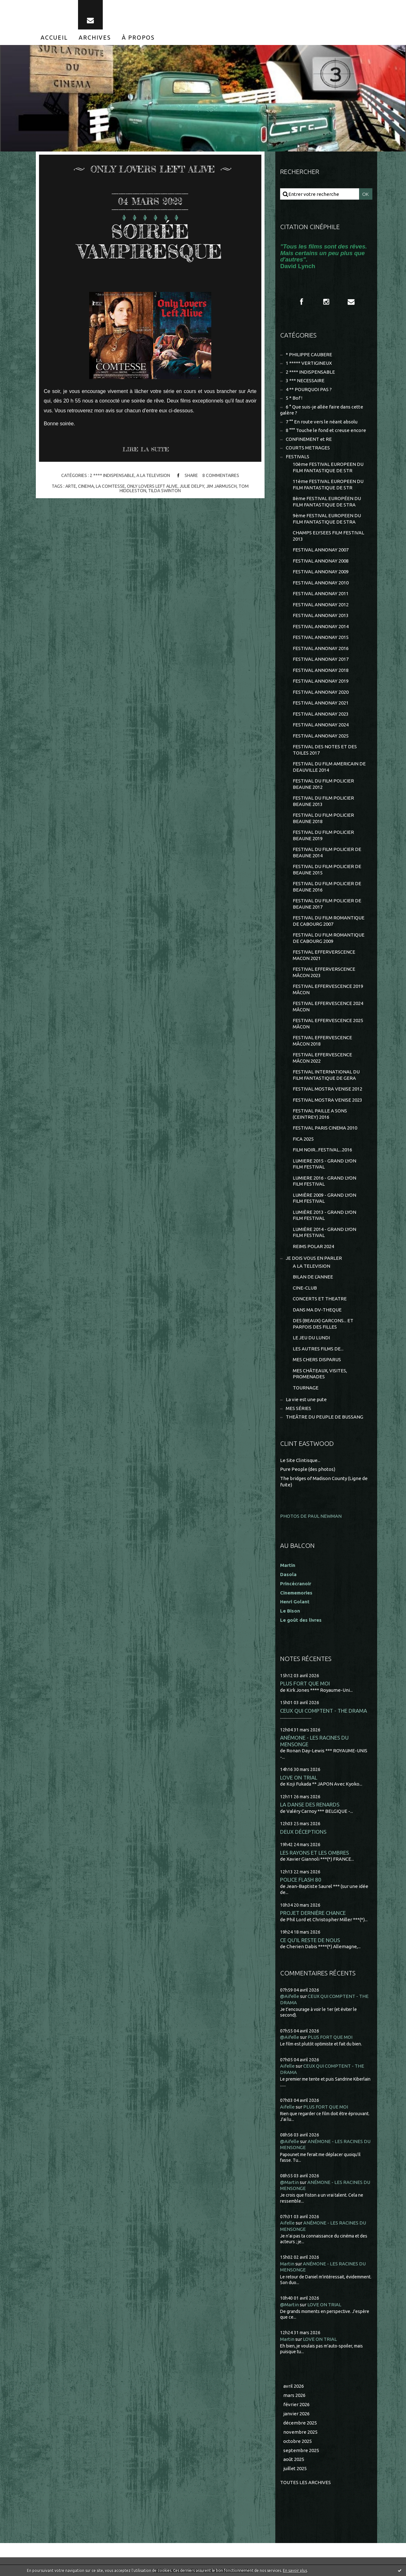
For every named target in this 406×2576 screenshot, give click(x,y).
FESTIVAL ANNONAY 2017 (321, 659)
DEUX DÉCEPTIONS (303, 1832)
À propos (138, 37)
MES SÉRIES (298, 1408)
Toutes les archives (305, 2482)
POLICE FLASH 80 (300, 1880)
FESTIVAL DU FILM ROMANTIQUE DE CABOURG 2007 (328, 921)
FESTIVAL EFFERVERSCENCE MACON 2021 (324, 955)
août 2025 (293, 2459)
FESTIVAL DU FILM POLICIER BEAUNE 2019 (323, 835)
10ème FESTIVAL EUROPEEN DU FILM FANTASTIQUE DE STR (328, 467)
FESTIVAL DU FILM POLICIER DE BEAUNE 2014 (327, 852)
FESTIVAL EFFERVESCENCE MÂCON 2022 (322, 1058)
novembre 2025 (300, 2432)
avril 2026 (293, 2386)
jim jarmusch (221, 486)
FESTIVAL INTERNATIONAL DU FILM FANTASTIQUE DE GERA (326, 1075)
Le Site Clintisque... (300, 1460)
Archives (95, 37)
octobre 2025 (297, 2441)
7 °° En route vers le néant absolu (321, 421)
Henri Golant (295, 1601)
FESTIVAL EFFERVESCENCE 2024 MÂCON (328, 1006)
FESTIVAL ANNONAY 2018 (321, 670)
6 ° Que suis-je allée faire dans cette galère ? (321, 410)
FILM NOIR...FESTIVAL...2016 (322, 1149)
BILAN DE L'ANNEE (313, 1276)
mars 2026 (294, 2395)
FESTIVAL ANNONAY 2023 (321, 714)
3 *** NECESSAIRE (305, 380)
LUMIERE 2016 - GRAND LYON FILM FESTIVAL (324, 1181)
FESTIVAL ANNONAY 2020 (321, 692)
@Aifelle (289, 1996)
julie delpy (192, 486)
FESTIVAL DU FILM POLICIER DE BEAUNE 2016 (327, 886)
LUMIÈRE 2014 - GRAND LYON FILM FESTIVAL (324, 1232)
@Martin (289, 2182)
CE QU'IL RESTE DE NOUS (310, 1940)
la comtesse (110, 486)
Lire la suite (145, 449)
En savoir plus (295, 2570)
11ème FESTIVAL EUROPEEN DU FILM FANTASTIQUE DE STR (328, 484)
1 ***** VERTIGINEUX (309, 363)
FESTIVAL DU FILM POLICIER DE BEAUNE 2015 (327, 869)
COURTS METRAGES (308, 447)
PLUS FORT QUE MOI (305, 1683)
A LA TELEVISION (153, 475)
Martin (287, 2263)
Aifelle (287, 2066)
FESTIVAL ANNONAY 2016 (321, 648)
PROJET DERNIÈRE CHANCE (313, 1913)
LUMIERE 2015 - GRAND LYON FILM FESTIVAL (324, 1164)
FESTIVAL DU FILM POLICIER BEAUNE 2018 (323, 818)
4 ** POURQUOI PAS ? (309, 389)
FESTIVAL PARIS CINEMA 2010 (325, 1127)
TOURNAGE (305, 1387)
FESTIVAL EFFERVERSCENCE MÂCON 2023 (324, 972)
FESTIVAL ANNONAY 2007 (321, 549)
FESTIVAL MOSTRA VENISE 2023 (327, 1100)
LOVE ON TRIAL (298, 1777)
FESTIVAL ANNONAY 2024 (321, 724)
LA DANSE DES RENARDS (309, 1804)
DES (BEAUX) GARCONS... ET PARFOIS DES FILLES (323, 1324)
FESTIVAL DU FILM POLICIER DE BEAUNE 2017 (327, 904)
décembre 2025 (300, 2422)
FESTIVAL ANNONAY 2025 (321, 735)
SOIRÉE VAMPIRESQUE (150, 241)
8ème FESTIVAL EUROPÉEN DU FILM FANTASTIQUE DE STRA (327, 501)
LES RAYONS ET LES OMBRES (314, 1853)
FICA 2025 (303, 1139)
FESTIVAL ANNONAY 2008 (321, 561)
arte (70, 486)
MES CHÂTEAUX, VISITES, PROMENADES (320, 1374)
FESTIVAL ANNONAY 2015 (321, 637)
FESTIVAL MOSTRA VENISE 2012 (327, 1089)
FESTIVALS (297, 456)
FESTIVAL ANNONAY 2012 (321, 604)
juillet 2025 (295, 2468)
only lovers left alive (152, 486)
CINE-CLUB (305, 1288)
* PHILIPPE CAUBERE (309, 354)
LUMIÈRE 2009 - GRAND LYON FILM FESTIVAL (324, 1198)
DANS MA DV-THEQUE (317, 1309)
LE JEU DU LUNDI (311, 1337)
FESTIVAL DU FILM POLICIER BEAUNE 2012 (323, 784)
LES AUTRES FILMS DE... (318, 1348)
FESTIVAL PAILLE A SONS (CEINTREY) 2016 (320, 1114)
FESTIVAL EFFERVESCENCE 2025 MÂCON (328, 1023)
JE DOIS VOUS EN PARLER (314, 1258)
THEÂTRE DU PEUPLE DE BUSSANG (324, 1417)
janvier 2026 (296, 2413)
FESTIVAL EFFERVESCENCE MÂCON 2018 (322, 1040)
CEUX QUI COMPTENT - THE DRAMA (323, 1711)
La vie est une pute (306, 1399)
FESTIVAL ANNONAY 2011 (321, 593)
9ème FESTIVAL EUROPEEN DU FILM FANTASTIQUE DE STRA (327, 519)
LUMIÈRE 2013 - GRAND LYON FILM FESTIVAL (324, 1215)
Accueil (54, 37)
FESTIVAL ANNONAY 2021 (321, 702)
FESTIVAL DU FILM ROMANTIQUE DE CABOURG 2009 (328, 938)
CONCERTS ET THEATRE (320, 1298)
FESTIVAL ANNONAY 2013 (321, 615)
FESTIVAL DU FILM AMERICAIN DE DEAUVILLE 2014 (329, 767)
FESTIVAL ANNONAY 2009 (321, 571)
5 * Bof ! (294, 398)
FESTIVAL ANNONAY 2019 (321, 681)
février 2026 (296, 2404)
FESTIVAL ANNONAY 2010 (321, 582)
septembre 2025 (301, 2450)
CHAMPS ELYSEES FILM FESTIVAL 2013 (328, 536)
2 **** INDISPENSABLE (112, 475)
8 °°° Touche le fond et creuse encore (326, 430)
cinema (86, 486)
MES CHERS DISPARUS (317, 1359)
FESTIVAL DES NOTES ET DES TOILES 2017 (325, 750)
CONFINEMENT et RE (309, 439)
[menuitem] (54, 37)
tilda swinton (164, 490)
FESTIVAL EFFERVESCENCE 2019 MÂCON (328, 989)
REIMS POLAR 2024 (313, 1246)
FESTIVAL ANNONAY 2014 (321, 626)
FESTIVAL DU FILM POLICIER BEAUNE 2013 (323, 801)
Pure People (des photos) (307, 1469)
